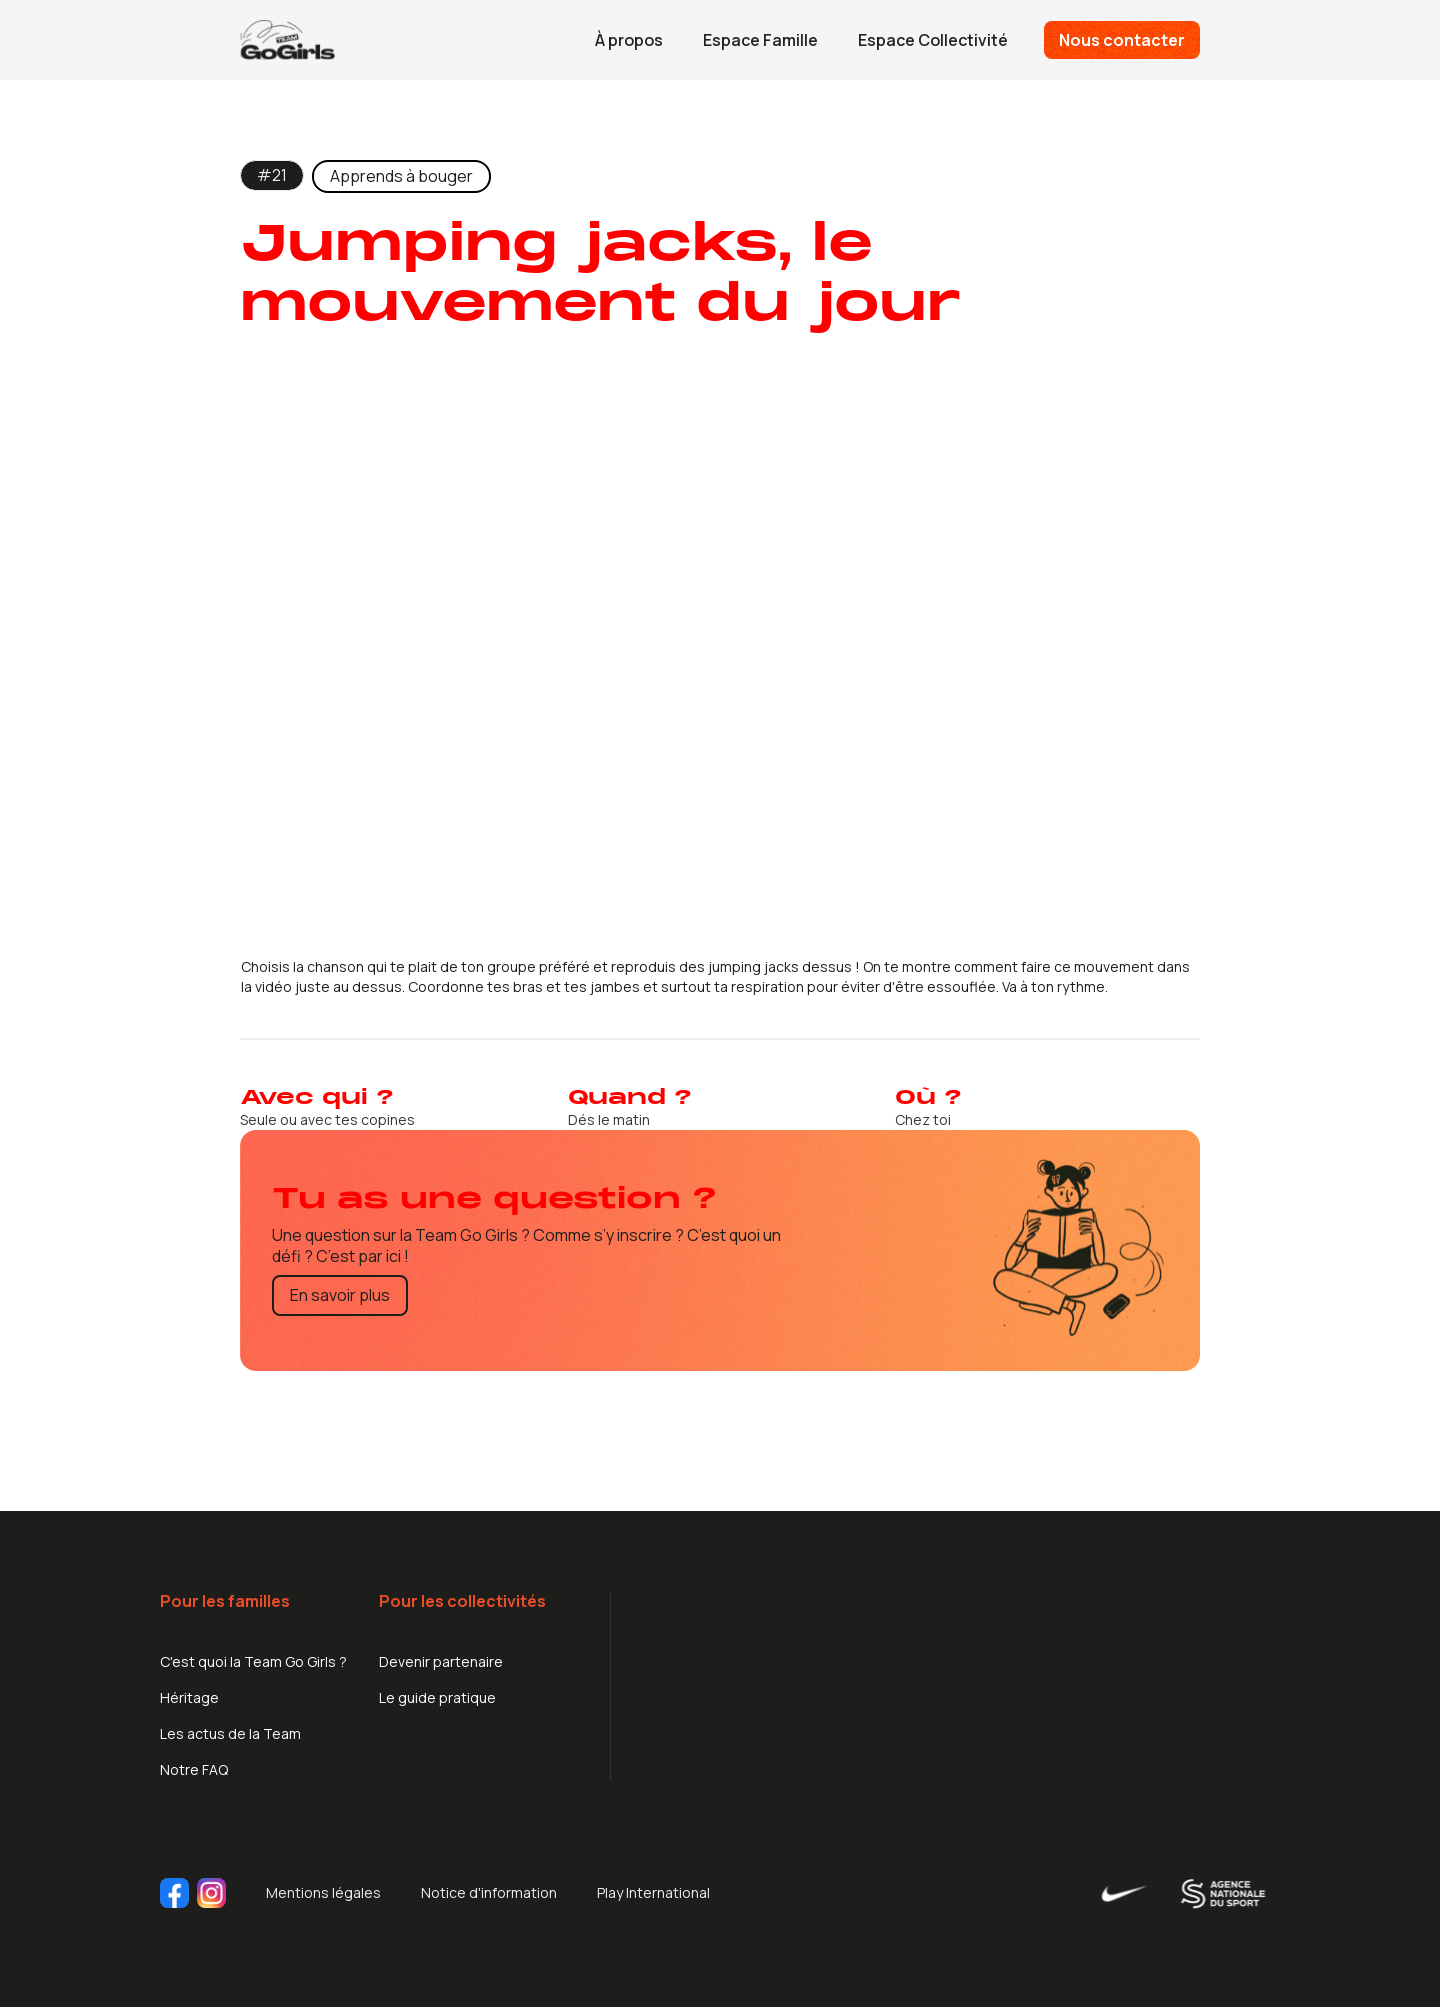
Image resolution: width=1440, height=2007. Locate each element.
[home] (287, 40)
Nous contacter (1122, 40)
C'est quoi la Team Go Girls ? (253, 1661)
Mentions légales (323, 1893)
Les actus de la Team (230, 1733)
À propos (629, 40)
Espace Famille (760, 40)
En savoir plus (340, 1295)
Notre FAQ (194, 1769)
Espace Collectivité (933, 40)
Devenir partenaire (441, 1661)
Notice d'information (489, 1893)
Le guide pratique (437, 1697)
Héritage (189, 1697)
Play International (653, 1893)
